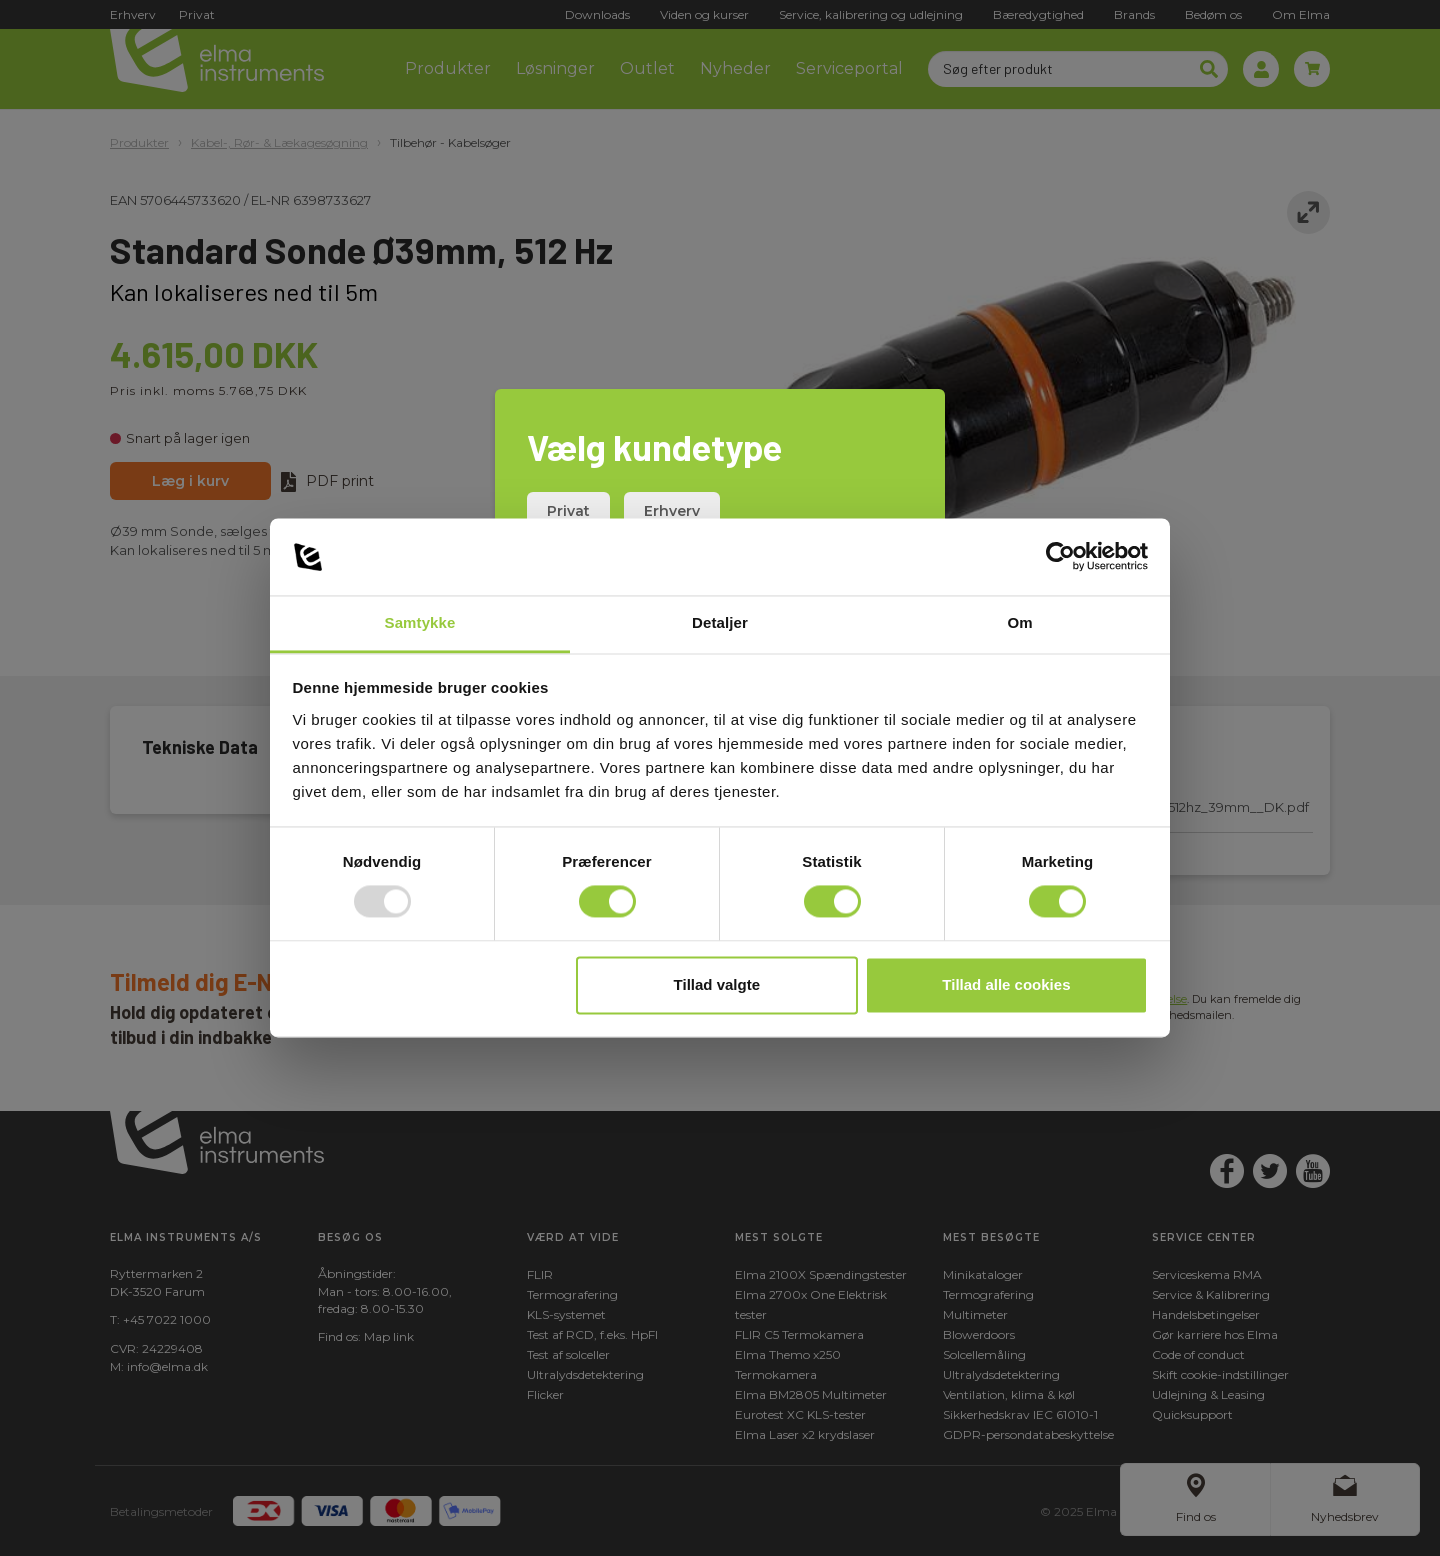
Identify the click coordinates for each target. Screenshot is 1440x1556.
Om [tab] (1019, 622)
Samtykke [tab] (420, 622)
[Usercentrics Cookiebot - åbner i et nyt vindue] (1060, 557)
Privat (568, 511)
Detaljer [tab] (720, 622)
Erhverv (672, 511)
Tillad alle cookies (1006, 984)
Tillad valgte (717, 984)
